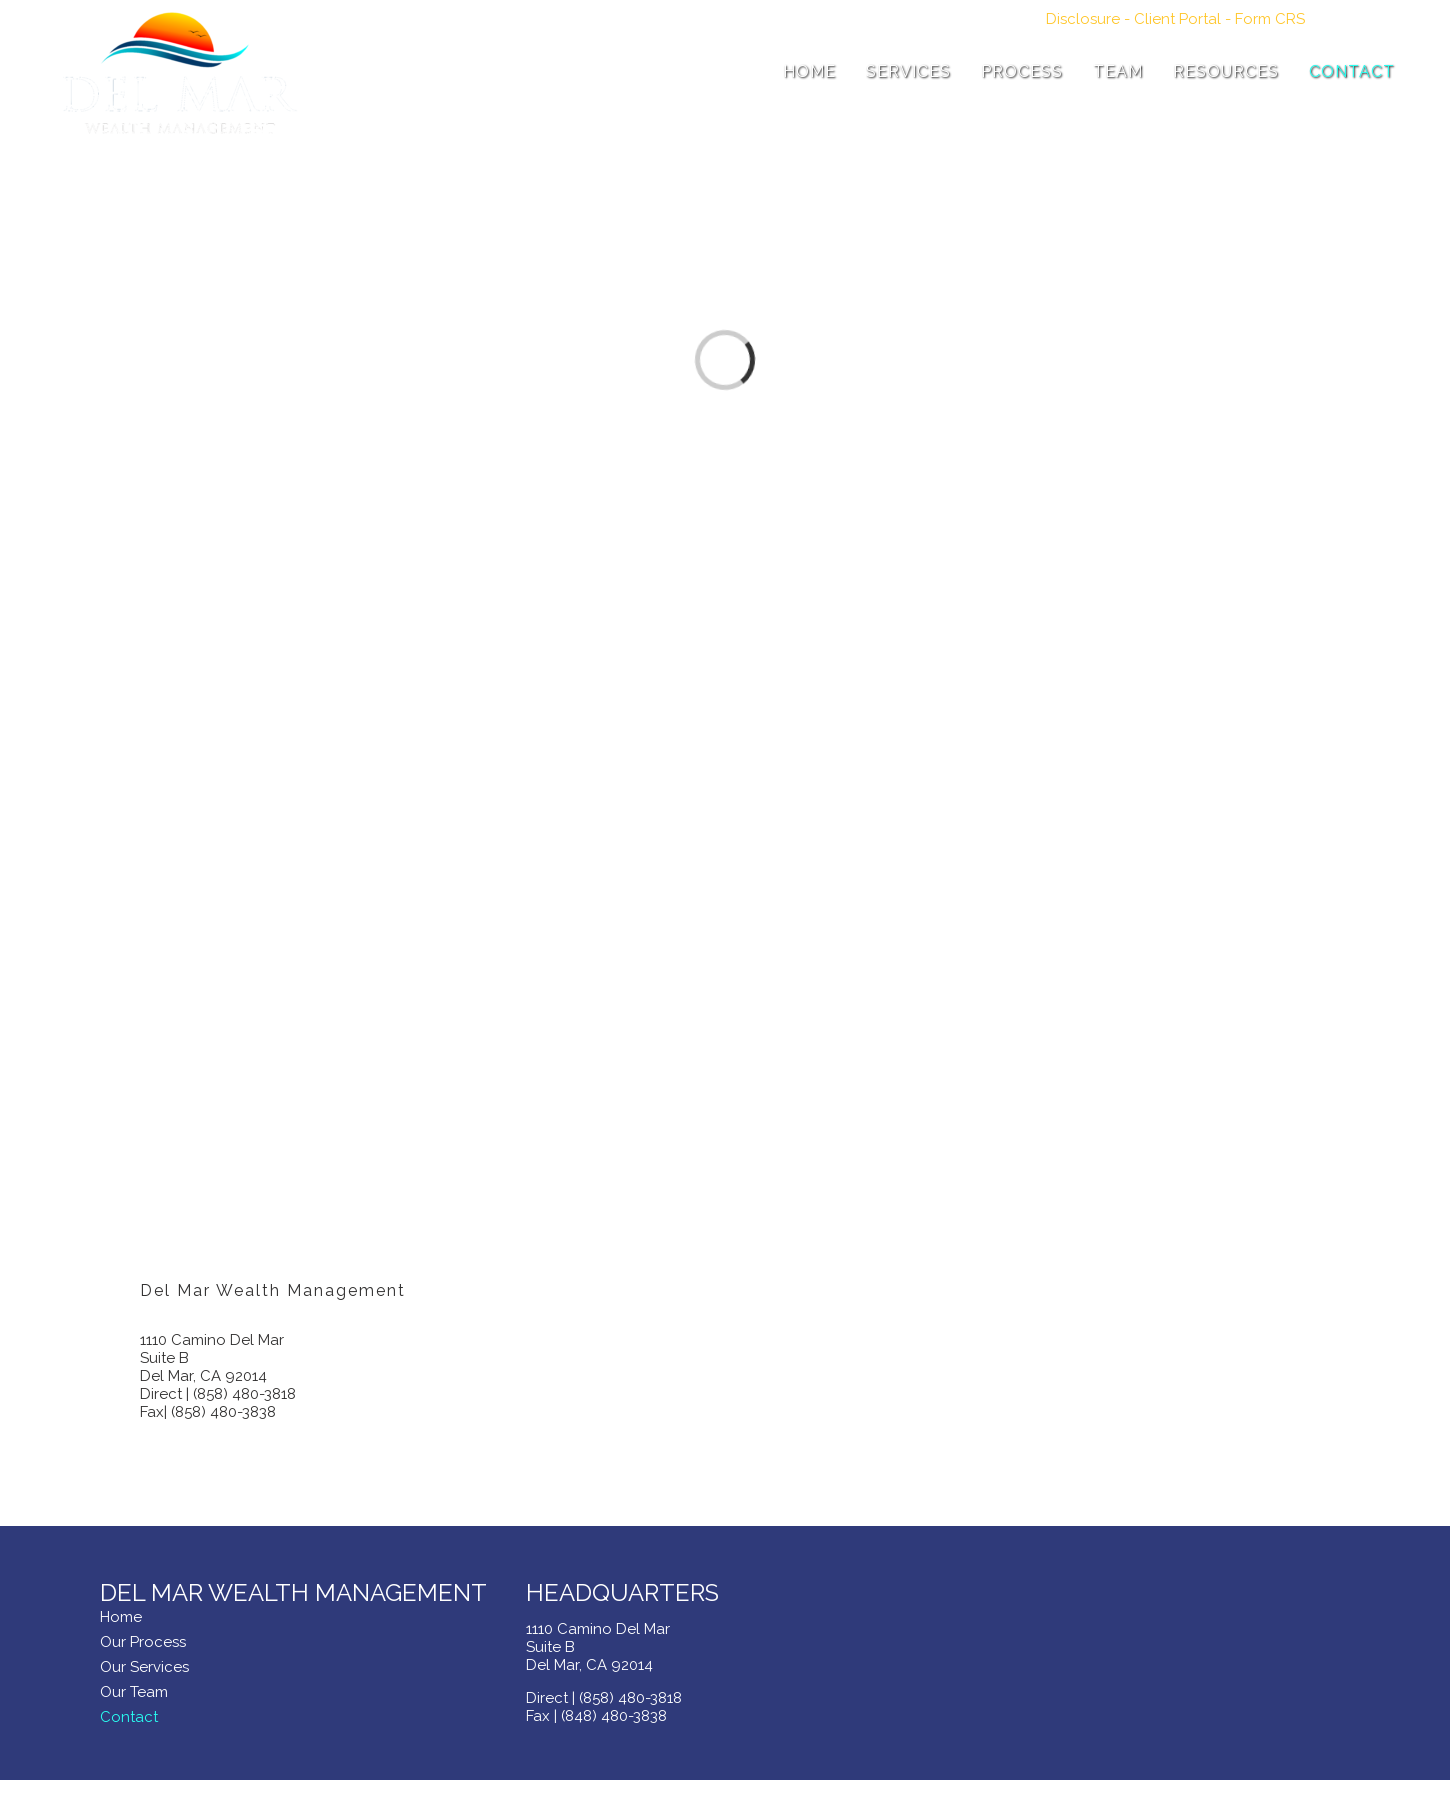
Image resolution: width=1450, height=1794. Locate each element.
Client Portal (1177, 19)
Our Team (134, 1692)
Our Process (143, 1642)
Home (121, 1617)
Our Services (144, 1667)
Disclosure (1083, 19)
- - (1175, 19)
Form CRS (1270, 19)
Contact (129, 1717)
